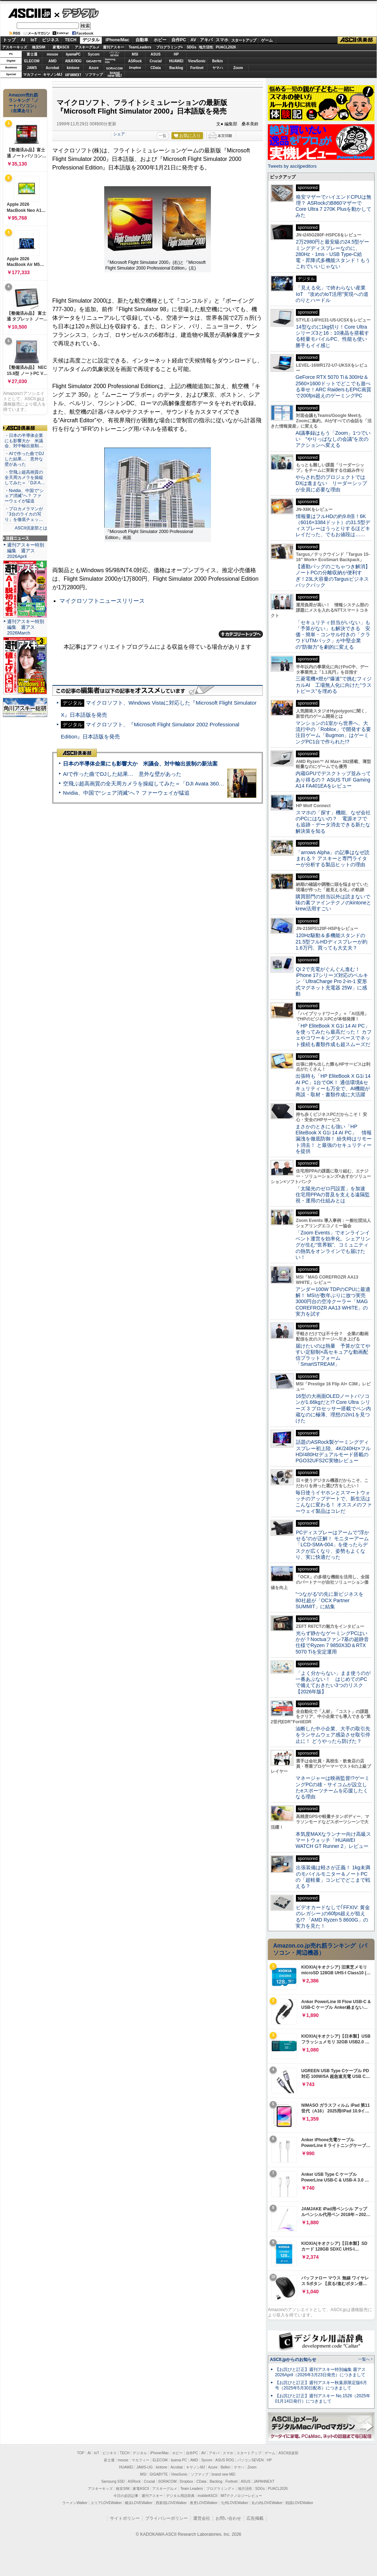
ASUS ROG (73, 61)
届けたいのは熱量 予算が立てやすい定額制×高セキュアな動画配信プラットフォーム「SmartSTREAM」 (333, 1355)
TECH (70, 39)
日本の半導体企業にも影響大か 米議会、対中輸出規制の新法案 (140, 764)
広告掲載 (255, 2518)
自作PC (178, 39)
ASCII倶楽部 (357, 40)
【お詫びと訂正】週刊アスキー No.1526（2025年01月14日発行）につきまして (322, 2398)
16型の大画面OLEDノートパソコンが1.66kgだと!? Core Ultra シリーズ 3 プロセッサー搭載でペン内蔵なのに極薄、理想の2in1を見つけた (333, 1408)
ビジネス (50, 39)
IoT (34, 39)
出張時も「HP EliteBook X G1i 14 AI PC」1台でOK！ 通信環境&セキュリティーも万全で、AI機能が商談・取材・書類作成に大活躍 (333, 1085)
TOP (80, 2453)
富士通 (32, 54)
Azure (94, 68)
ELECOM (31, 61)
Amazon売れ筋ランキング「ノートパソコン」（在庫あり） (23, 103)
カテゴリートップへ (241, 634)
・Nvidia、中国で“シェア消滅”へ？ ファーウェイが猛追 (24, 496)
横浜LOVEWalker (138, 2503)
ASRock (135, 61)
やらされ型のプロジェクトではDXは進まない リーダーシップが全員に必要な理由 (331, 483)
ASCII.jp (29, 13)
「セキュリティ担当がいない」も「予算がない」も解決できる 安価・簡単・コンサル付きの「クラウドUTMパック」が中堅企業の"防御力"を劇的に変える (333, 635)
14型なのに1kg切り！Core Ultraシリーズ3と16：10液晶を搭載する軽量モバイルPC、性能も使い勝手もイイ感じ (332, 336)
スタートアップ (243, 40)
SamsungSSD (110, 60)
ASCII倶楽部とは (31, 528)
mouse (52, 54)
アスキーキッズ (14, 47)
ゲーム (267, 40)
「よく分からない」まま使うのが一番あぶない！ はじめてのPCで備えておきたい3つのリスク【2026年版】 (333, 1682)
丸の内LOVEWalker (266, 2503)
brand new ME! (223, 2474)
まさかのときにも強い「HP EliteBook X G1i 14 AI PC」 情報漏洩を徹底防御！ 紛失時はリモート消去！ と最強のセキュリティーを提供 (334, 1139)
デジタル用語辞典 (180, 2496)
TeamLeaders (140, 47)
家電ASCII (61, 47)
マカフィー (32, 75)
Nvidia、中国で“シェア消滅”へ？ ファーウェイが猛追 (126, 793)
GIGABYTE (93, 61)
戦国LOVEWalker (299, 2503)
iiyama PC (179, 2460)
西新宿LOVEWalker (171, 2503)
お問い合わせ (228, 2518)
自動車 (142, 39)
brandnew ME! (114, 75)
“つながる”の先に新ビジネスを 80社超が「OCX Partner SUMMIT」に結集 (332, 1600)
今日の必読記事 (125, 2496)
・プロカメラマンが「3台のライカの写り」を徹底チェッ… (24, 514)
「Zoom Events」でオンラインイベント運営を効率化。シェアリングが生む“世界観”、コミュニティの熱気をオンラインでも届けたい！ (333, 1245)
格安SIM (39, 47)
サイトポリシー (125, 2518)
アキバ (206, 39)
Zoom (238, 68)
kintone (73, 68)
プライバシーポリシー (166, 2518)
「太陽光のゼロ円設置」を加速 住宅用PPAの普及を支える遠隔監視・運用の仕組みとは (333, 1195)
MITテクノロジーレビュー (241, 2496)
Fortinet (196, 68)
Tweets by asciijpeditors (292, 166)
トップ (9, 39)
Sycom (94, 54)
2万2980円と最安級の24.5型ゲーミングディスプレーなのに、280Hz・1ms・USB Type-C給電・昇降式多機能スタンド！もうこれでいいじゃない (333, 254)
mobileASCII (208, 2496)
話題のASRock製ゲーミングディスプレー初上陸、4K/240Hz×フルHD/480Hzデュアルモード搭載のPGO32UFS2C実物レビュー (333, 1451)
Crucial (156, 61)
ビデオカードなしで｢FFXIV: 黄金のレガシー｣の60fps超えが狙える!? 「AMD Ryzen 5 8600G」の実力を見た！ (333, 1916)
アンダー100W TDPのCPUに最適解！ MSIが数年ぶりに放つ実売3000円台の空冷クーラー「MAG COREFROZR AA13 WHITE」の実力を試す (333, 1301)
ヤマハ (217, 68)
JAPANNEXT (73, 74)
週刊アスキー (113, 47)
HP (176, 54)
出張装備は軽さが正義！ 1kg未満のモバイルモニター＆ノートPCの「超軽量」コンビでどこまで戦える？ (333, 1877)
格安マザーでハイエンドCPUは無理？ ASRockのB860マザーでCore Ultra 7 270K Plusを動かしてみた (334, 206)
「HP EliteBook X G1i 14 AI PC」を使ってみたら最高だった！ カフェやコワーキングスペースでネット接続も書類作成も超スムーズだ (334, 1035)
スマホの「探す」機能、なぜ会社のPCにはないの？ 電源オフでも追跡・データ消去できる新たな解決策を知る (333, 822)
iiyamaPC (73, 54)
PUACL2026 (226, 47)
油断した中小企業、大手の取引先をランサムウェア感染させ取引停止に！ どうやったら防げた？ (333, 1735)
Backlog (176, 68)
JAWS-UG (144, 2467)
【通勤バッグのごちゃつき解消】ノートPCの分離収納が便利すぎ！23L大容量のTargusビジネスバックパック (333, 576)
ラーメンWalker (74, 2503)
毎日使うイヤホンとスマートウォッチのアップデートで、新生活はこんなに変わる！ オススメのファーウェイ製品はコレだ (334, 1502)
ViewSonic (197, 61)
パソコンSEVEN (115, 54)
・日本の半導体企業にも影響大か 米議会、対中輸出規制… (24, 441)
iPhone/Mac (117, 39)
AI (23, 39)
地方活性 (206, 47)
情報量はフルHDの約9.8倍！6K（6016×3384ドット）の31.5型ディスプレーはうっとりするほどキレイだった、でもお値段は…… (333, 525)
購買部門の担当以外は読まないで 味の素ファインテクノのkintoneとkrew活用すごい (335, 903)
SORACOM (167, 2481)
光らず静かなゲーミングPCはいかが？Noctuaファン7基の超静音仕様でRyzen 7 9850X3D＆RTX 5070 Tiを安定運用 (332, 1642)
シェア (119, 134)
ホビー (160, 39)
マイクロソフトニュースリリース (102, 601)
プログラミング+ (169, 47)
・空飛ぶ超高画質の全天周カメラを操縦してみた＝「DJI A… (25, 477)
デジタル (76, 12)
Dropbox (135, 67)
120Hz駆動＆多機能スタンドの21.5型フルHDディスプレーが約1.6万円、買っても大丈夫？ (331, 941)
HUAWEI (176, 61)
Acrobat (52, 68)
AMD (52, 61)
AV (193, 39)
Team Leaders (191, 2489)
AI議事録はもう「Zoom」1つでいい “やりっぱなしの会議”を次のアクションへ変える (333, 439)
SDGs (191, 47)
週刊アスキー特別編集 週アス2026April (25, 550)
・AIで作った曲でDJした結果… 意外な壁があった (24, 459)
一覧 (162, 136)
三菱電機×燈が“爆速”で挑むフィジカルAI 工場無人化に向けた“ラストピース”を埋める (334, 685)
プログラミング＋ (220, 2489)
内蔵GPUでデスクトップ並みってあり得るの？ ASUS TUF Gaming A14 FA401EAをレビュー (333, 779)
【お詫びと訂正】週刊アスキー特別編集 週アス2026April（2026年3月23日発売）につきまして (320, 2372)
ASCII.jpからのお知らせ (293, 2359)
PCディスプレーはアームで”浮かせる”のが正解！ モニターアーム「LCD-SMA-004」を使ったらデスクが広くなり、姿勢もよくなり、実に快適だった (332, 1545)
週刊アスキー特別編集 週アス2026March (25, 627)
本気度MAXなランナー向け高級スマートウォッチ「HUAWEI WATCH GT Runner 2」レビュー (333, 1840)
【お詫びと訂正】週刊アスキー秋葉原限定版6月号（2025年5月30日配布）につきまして (321, 2385)
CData (155, 68)
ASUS (156, 54)
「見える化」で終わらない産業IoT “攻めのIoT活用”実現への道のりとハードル (332, 294)
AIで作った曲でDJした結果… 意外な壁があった (122, 774)
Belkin (217, 61)
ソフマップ (94, 75)
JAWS (32, 68)
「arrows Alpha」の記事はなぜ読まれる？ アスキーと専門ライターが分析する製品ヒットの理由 (333, 859)
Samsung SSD (113, 2481)
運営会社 (201, 2518)
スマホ (222, 39)
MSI (135, 54)
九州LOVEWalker (234, 2503)
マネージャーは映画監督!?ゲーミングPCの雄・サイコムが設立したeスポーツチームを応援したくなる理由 (333, 1787)
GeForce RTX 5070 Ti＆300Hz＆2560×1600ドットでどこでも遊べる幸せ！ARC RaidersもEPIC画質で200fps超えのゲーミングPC (333, 386)
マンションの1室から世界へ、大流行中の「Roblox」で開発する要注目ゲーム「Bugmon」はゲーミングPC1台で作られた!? (333, 732)
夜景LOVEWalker (203, 2503)
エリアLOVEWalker (106, 2503)
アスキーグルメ (87, 47)
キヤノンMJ (52, 75)
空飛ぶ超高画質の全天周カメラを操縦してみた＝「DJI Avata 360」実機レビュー (159, 783)
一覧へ (364, 2359)
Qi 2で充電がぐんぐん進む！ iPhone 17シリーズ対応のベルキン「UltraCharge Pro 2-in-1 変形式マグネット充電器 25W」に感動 (332, 981)
